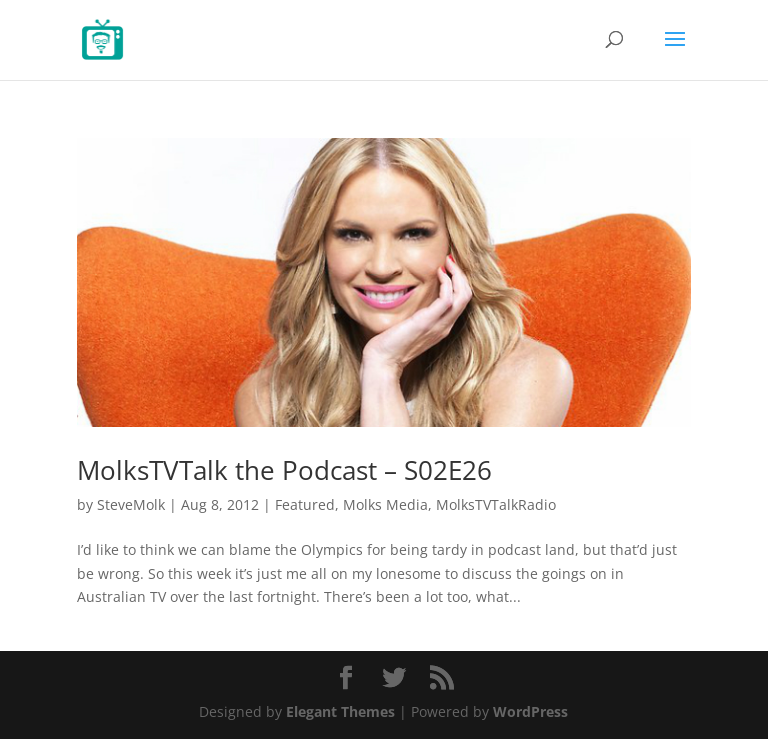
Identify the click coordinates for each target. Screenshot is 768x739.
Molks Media (385, 504)
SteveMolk (131, 504)
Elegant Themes (340, 711)
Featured (305, 504)
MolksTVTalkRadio (496, 504)
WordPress (530, 711)
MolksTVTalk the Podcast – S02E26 (284, 470)
